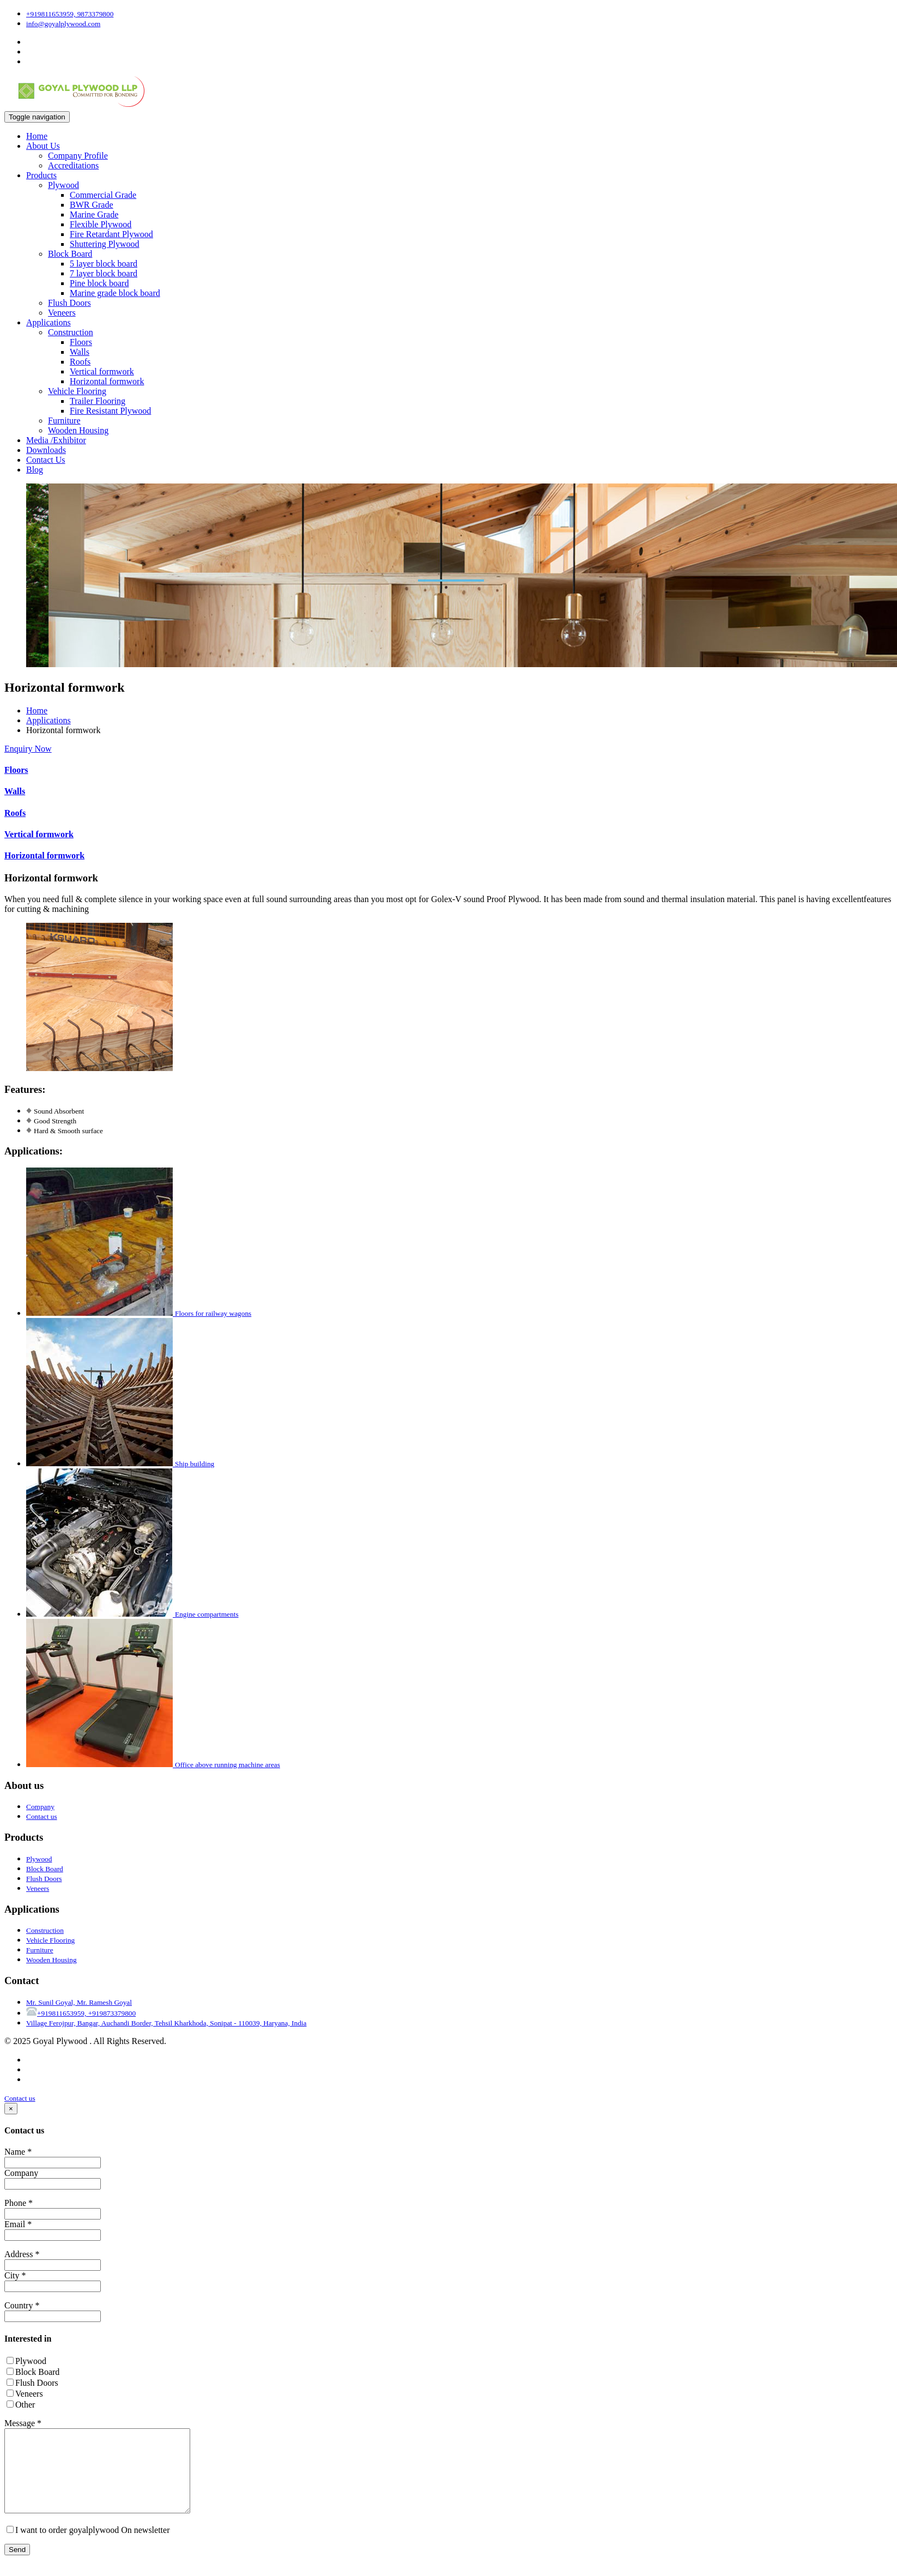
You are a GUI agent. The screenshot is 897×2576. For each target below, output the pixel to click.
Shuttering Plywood (105, 244)
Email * (18, 2224)
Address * (21, 2254)
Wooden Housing (78, 430)
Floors (81, 342)
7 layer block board (103, 273)
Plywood (63, 185)
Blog (34, 469)
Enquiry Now (28, 748)
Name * (18, 2151)
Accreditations (73, 165)
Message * (22, 2423)
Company (21, 2173)
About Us (43, 145)
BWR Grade (91, 204)
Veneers (62, 312)
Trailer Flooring (97, 401)
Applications (48, 322)
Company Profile (78, 155)
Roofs (80, 361)
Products (41, 175)
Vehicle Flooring (77, 391)
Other (21, 2404)
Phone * (18, 2203)
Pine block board (99, 283)
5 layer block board (103, 263)
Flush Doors (69, 302)
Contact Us (45, 459)
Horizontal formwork (107, 381)
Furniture (64, 420)
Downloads (46, 450)
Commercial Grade (103, 194)
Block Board (70, 253)
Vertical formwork (102, 371)
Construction (70, 332)
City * (15, 2275)
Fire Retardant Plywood (111, 234)
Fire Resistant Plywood (110, 410)
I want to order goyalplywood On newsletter (88, 2546)
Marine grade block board (115, 293)
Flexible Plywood (100, 224)
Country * (21, 2305)
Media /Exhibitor (56, 440)
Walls (79, 351)
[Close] (10, 2108)
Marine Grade (94, 214)
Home (36, 136)
